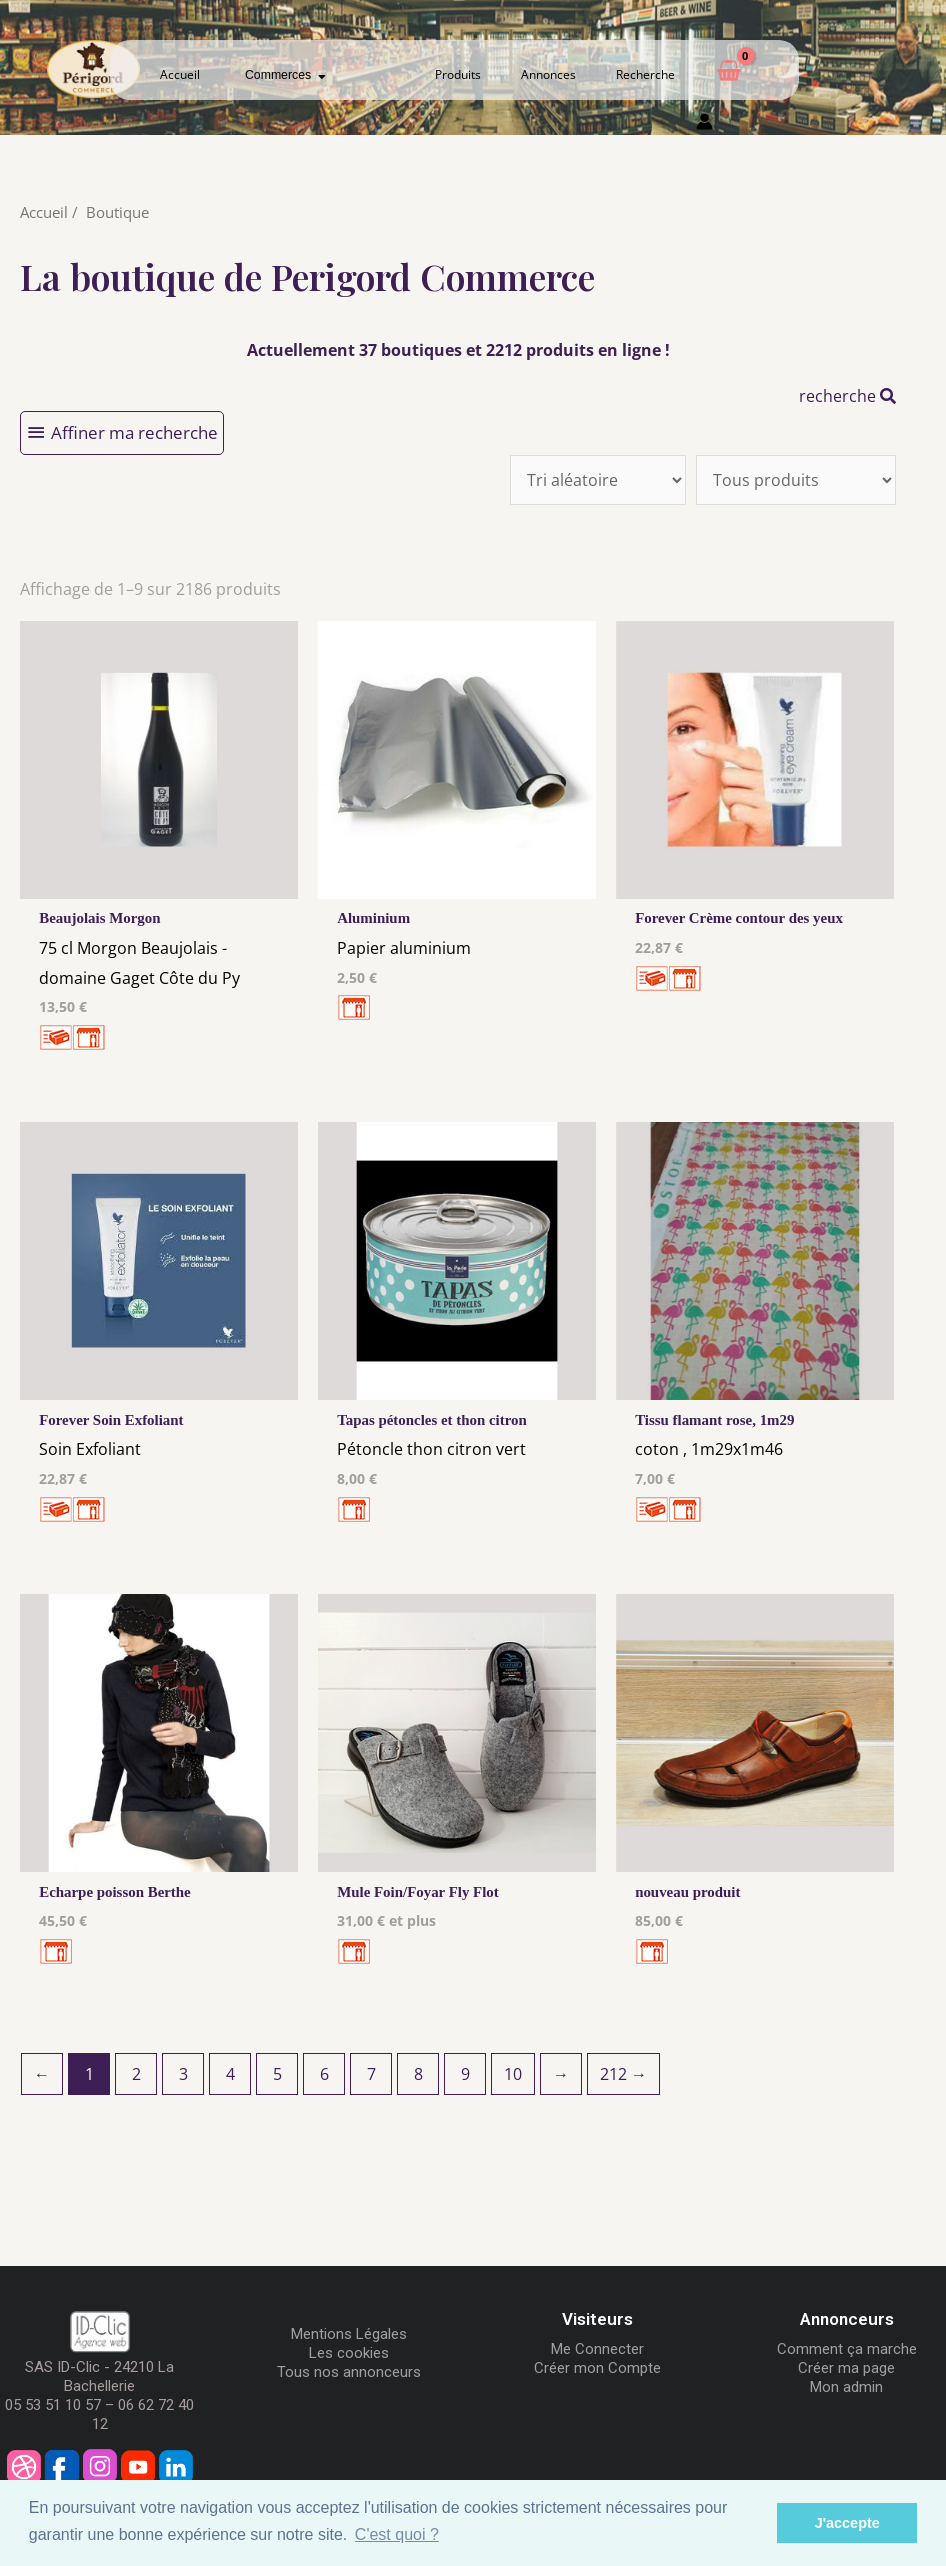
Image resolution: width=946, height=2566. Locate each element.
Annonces (548, 74)
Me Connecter (597, 2357)
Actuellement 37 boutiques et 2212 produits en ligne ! (458, 350)
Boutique (117, 212)
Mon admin (846, 2395)
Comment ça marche (847, 2357)
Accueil (180, 74)
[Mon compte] (704, 125)
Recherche (645, 74)
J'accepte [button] (847, 2523)
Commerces (285, 75)
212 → (623, 2082)
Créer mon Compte (597, 2376)
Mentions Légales (349, 2342)
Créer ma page (846, 2376)
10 (513, 2082)
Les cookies (349, 2361)
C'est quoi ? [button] (397, 2534)
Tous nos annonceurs (349, 2380)
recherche (847, 396)
